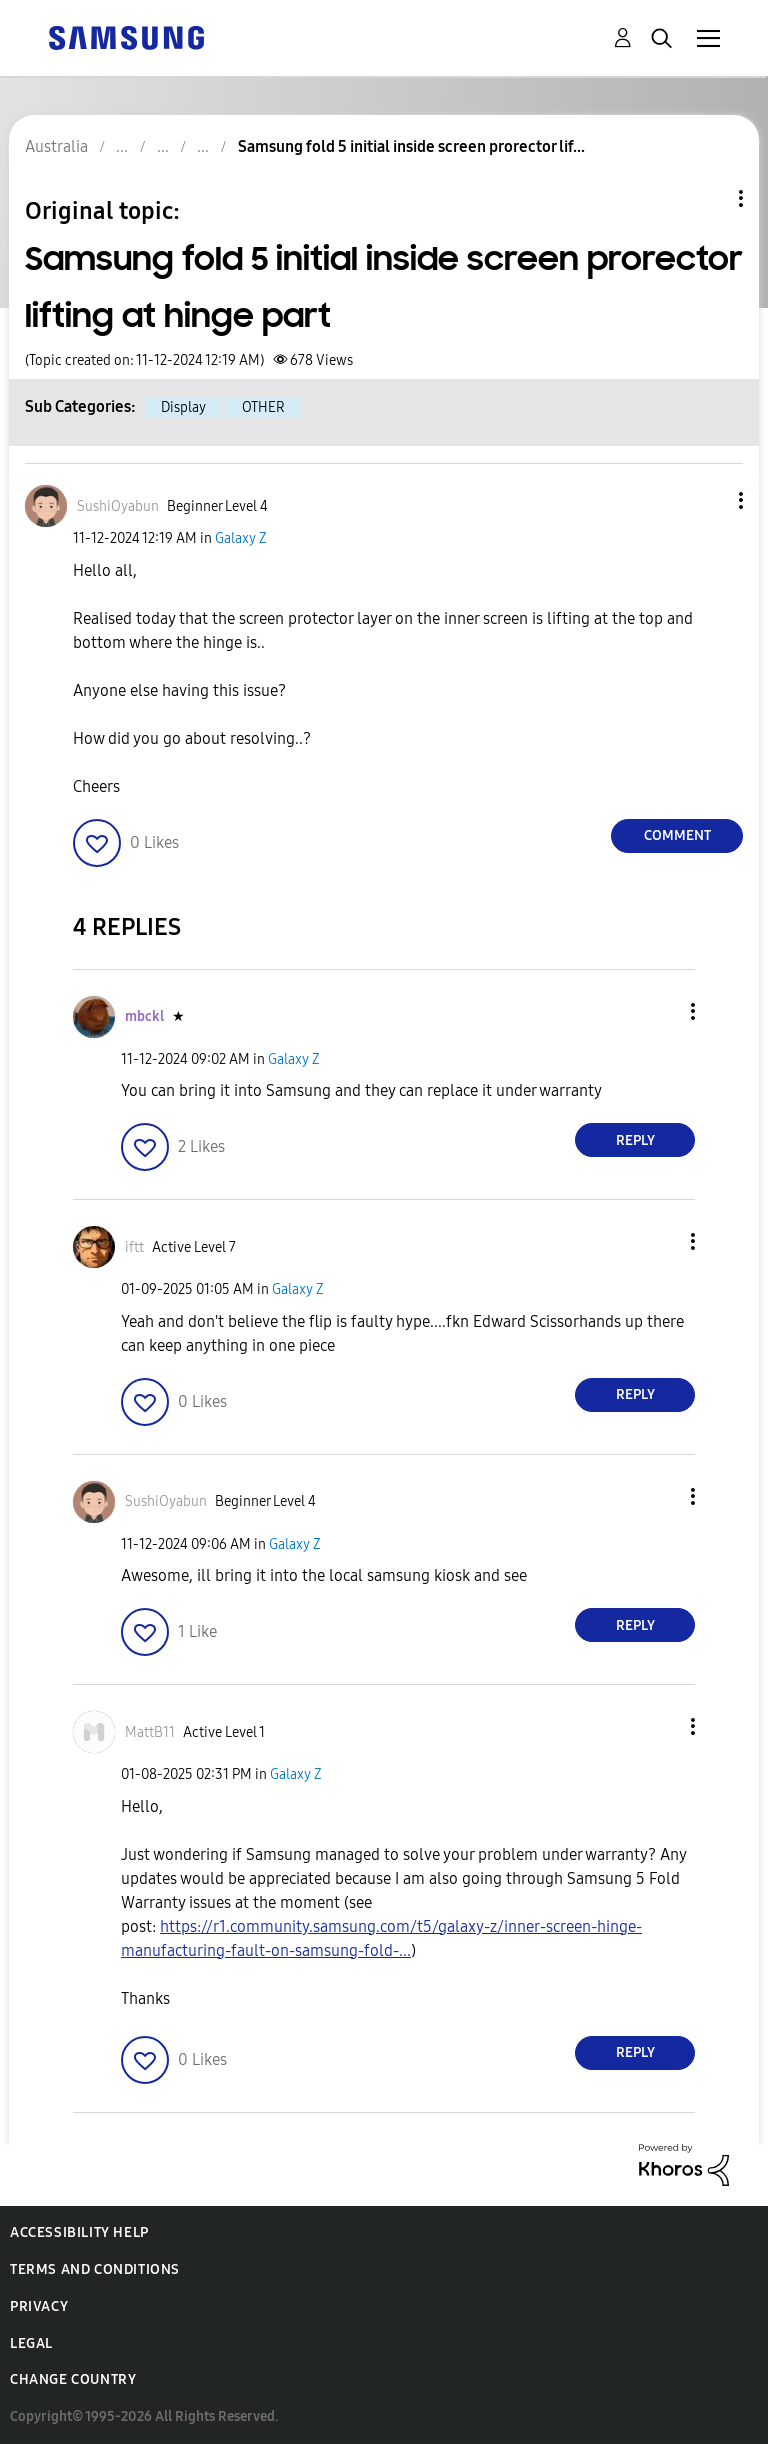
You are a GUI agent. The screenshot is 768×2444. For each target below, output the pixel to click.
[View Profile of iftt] (134, 1247)
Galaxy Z (241, 538)
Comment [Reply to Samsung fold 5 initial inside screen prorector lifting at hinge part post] (677, 835)
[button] (708, 500)
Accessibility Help (79, 2232)
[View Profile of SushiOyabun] (118, 506)
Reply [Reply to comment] (635, 1140)
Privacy (39, 2306)
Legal (31, 2343)
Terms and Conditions (95, 2269)
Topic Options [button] (707, 198)
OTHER (263, 407)
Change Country (73, 2379)
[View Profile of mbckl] (144, 1016)
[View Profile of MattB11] (150, 1732)
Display (183, 407)
